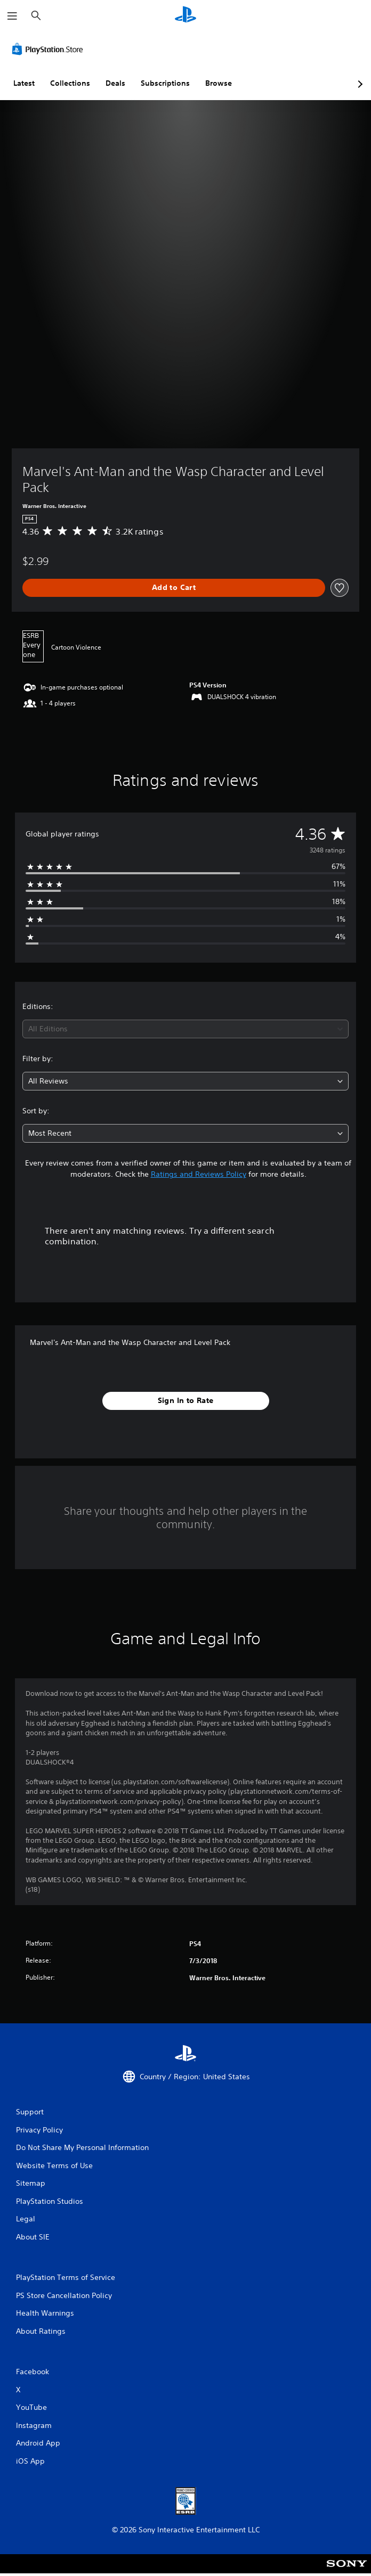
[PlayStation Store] (50, 49)
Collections (70, 83)
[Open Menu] (12, 16)
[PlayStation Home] (185, 15)
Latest (24, 83)
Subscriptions (165, 83)
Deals (115, 83)
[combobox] (185, 1029)
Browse (218, 83)
